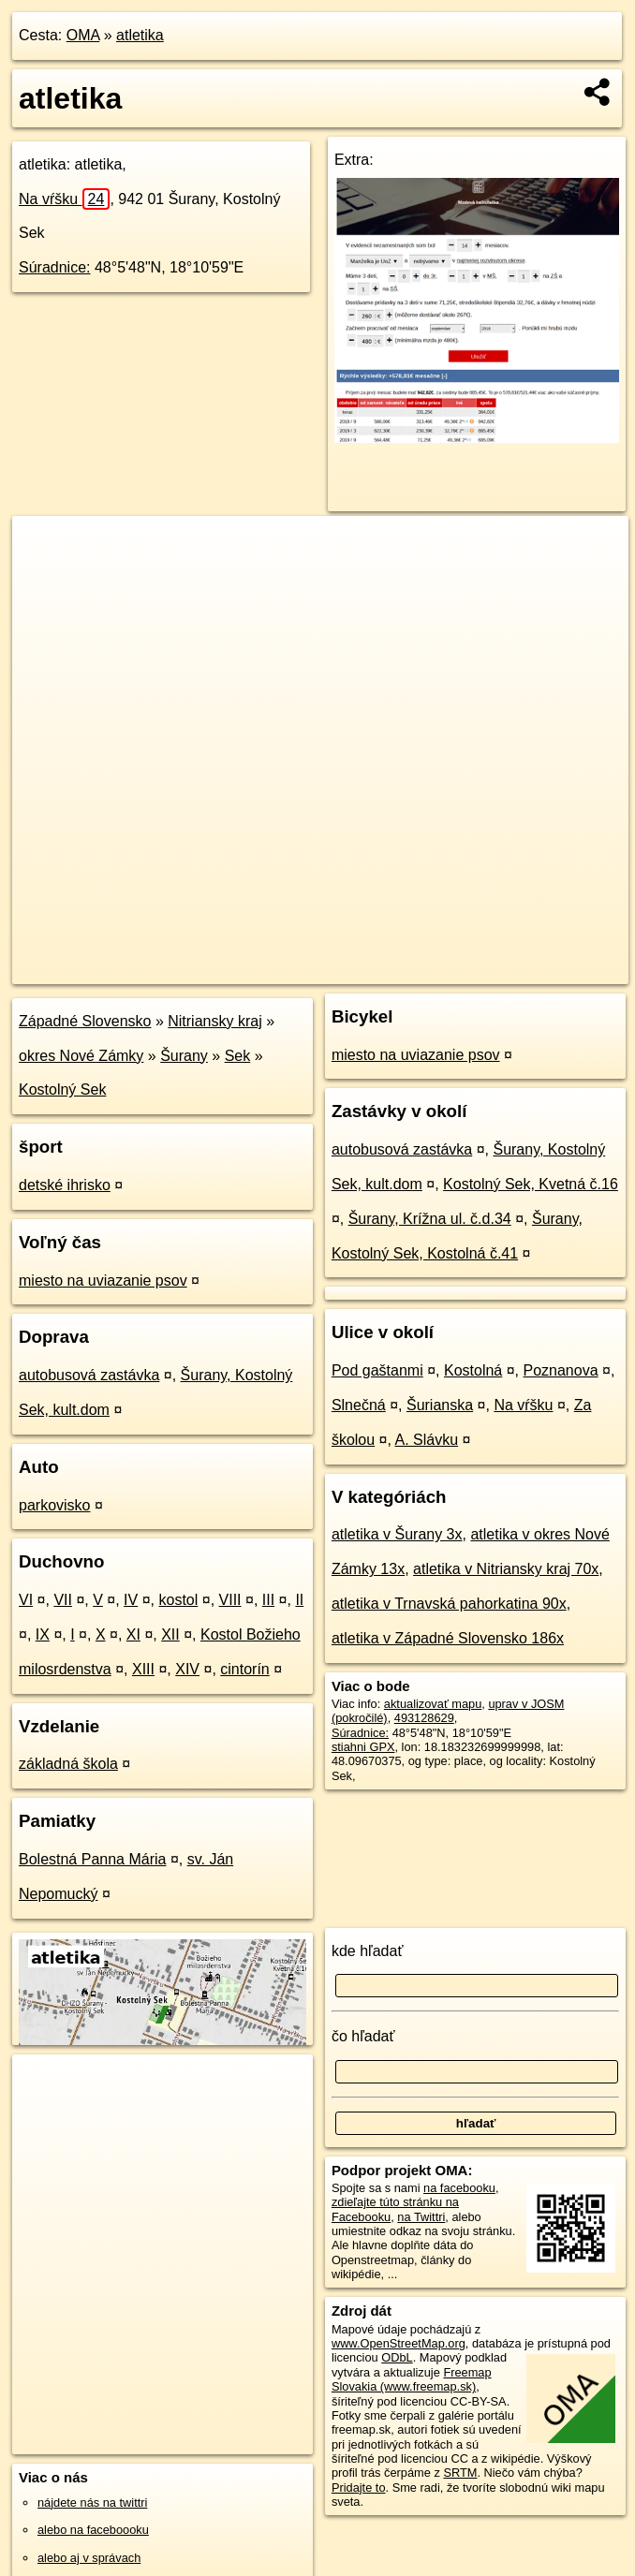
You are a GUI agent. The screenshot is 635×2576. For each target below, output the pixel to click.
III (268, 1600)
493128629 (424, 1718)
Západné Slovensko (85, 1021)
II (299, 1600)
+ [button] (44, 548)
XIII (143, 1669)
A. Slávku (427, 1440)
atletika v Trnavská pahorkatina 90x (449, 1604)
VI (26, 1600)
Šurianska (439, 1405)
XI (133, 1634)
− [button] (44, 577)
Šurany (184, 1056)
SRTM (460, 2473)
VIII (230, 1600)
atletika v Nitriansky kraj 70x (505, 1569)
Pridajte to (359, 2487)
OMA (83, 35)
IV (131, 1600)
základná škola (68, 1764)
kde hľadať (368, 1951)
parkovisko (54, 1505)
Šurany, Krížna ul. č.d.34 (429, 1219)
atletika (140, 35)
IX (43, 1634)
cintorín (244, 1669)
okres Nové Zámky (81, 1056)
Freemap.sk (405, 969)
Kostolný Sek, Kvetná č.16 (530, 1184)
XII (170, 1634)
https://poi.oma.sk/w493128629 (546, 969)
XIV (187, 1669)
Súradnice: (55, 267)
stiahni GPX (363, 1747)
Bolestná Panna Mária (92, 1859)
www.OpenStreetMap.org (398, 2343)
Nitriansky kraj (214, 1021)
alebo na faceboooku (93, 2530)
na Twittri (421, 2217)
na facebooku (459, 2188)
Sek (238, 1056)
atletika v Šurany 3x (397, 1534)
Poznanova (561, 1370)
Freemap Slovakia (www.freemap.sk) (412, 2379)
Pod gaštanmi (377, 1370)
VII (62, 1600)
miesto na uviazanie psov (103, 1280)
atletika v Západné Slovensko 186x (448, 1638)
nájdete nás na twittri (92, 2502)
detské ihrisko (65, 1185)
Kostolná (473, 1370)
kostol (178, 1600)
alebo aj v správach (88, 2558)
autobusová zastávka (89, 1375)
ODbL (396, 2357)
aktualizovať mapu (432, 1704)
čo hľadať (363, 2036)
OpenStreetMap (309, 969)
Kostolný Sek (62, 1089)
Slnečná (359, 1405)
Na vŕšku (64, 199)
